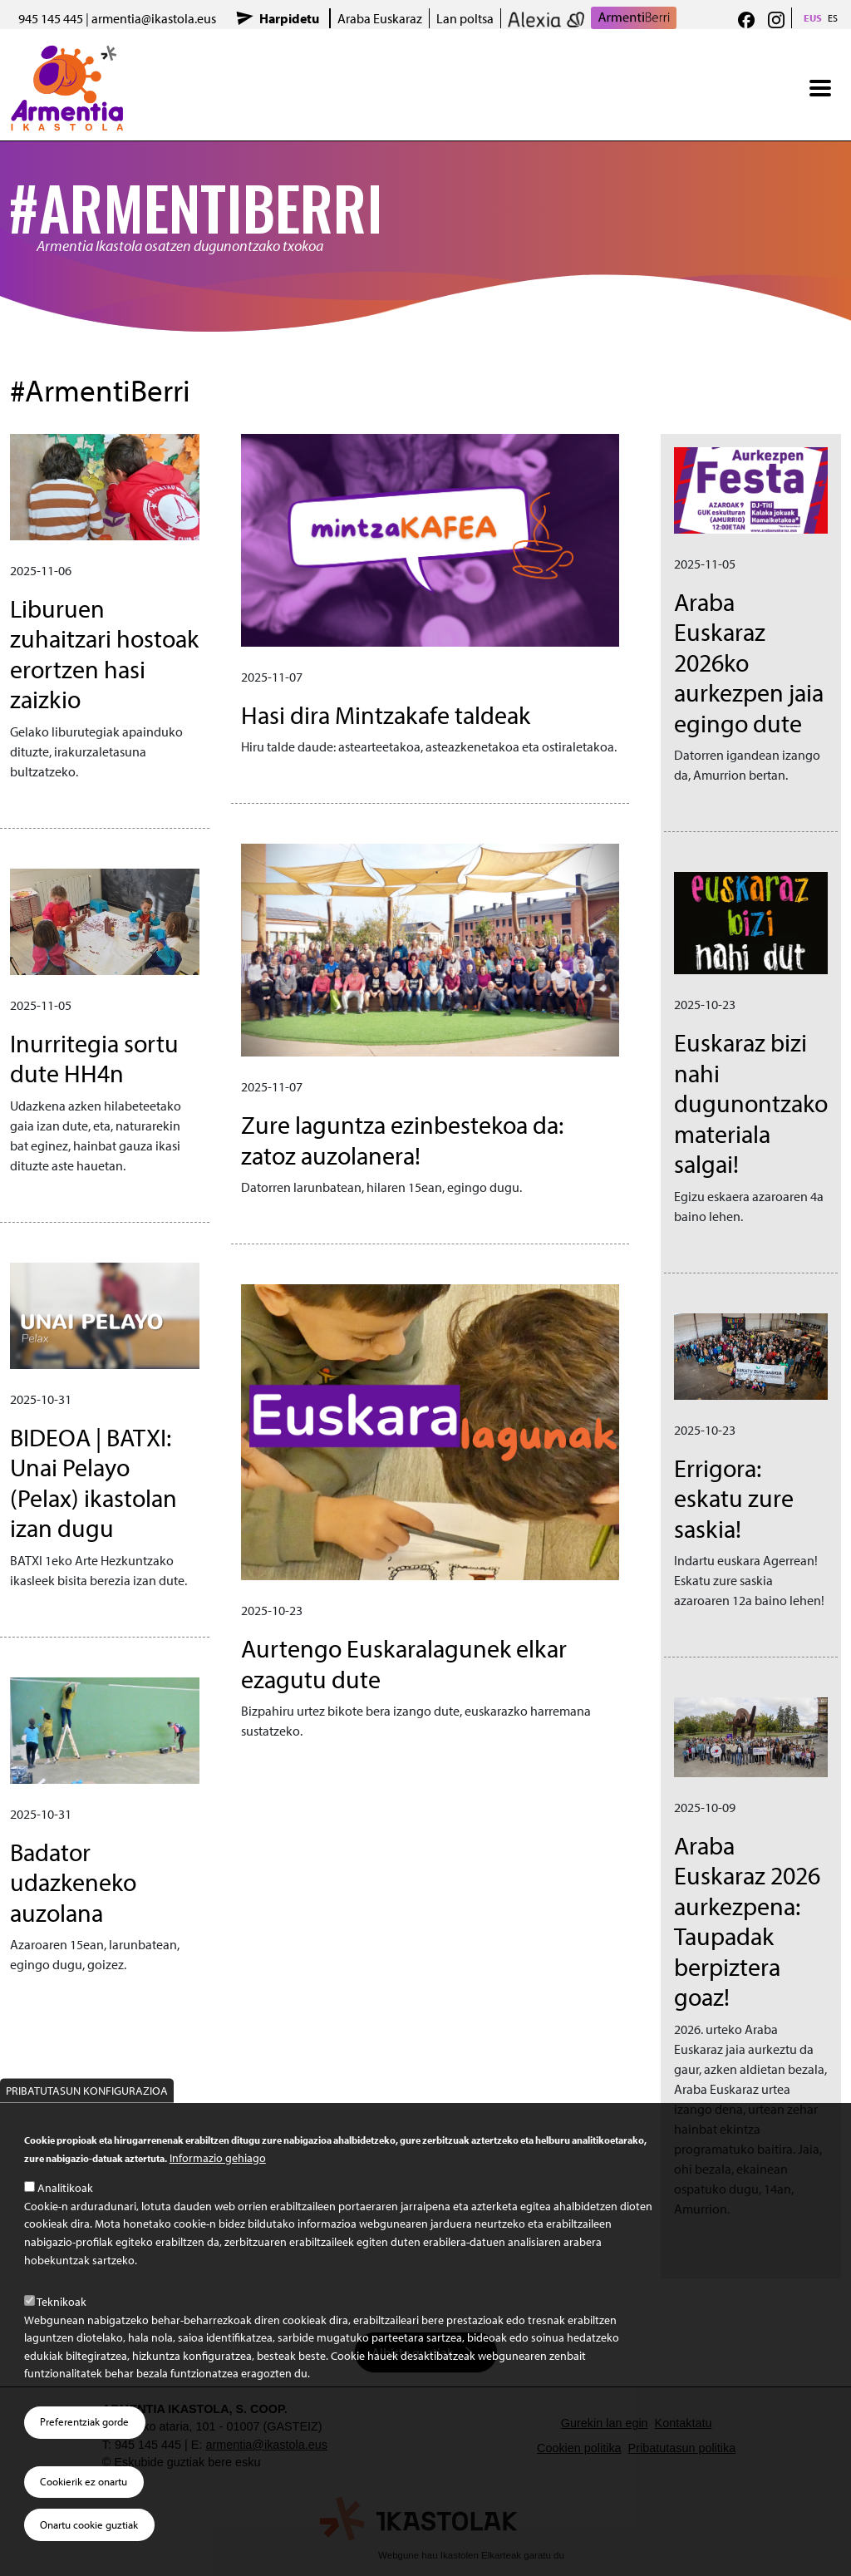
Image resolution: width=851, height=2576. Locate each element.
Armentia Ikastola (66, 55)
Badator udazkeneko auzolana (73, 1881)
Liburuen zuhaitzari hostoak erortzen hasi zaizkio (104, 654)
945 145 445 (50, 18)
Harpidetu (289, 18)
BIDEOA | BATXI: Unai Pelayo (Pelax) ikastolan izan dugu (93, 1482)
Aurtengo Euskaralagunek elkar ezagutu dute (404, 1663)
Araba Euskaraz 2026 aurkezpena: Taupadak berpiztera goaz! (747, 1921)
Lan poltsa (465, 18)
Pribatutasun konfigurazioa (87, 2090)
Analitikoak (65, 2187)
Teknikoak (61, 2301)
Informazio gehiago (218, 2157)
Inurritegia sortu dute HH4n (94, 1058)
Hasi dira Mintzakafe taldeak (385, 714)
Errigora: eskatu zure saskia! (734, 1497)
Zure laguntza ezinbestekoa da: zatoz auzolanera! (402, 1139)
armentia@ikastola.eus (153, 18)
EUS (813, 18)
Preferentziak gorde (84, 2421)
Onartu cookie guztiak (89, 2524)
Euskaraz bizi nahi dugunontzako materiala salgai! (751, 1103)
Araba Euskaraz (379, 18)
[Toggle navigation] (820, 88)
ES (833, 18)
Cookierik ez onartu (83, 2481)
